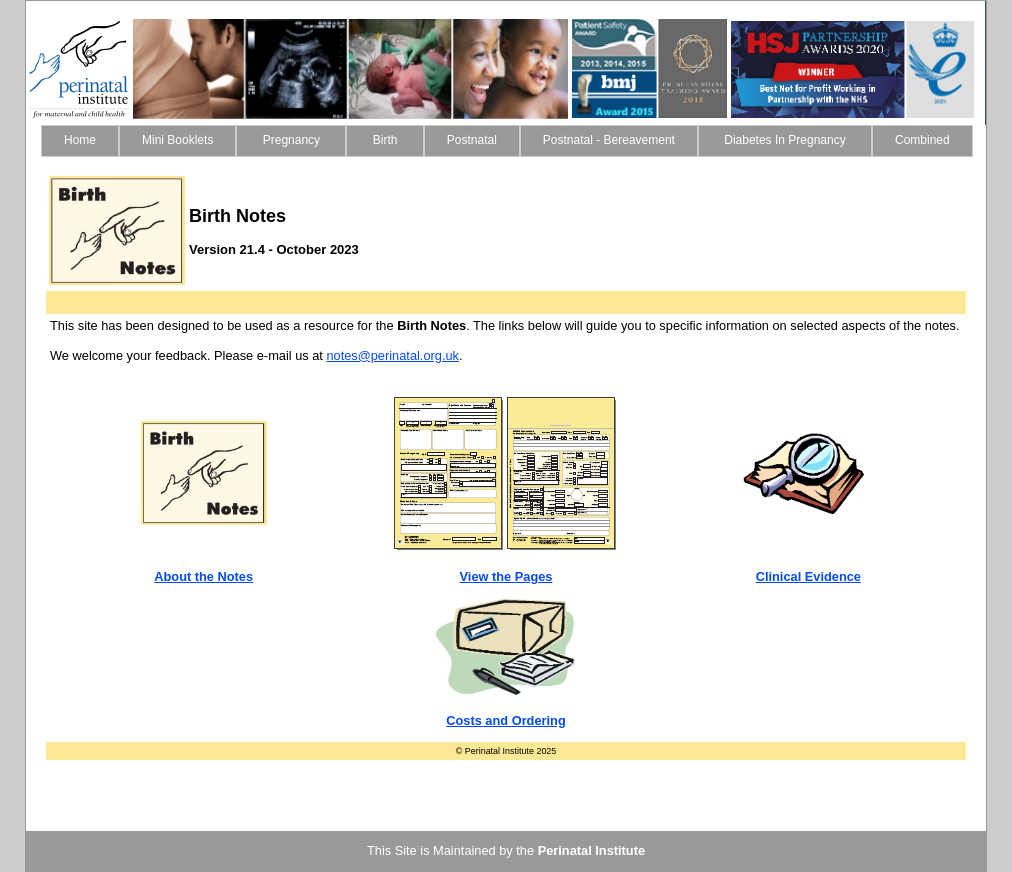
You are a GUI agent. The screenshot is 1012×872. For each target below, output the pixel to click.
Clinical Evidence (808, 576)
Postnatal (472, 140)
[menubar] (507, 141)
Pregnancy (291, 140)
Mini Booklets (177, 140)
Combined (922, 140)
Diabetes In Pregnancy (785, 140)
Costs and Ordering (505, 720)
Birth (384, 140)
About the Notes (203, 576)
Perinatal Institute (591, 850)
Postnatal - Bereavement (609, 140)
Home (80, 140)
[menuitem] (80, 141)
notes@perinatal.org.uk (392, 355)
